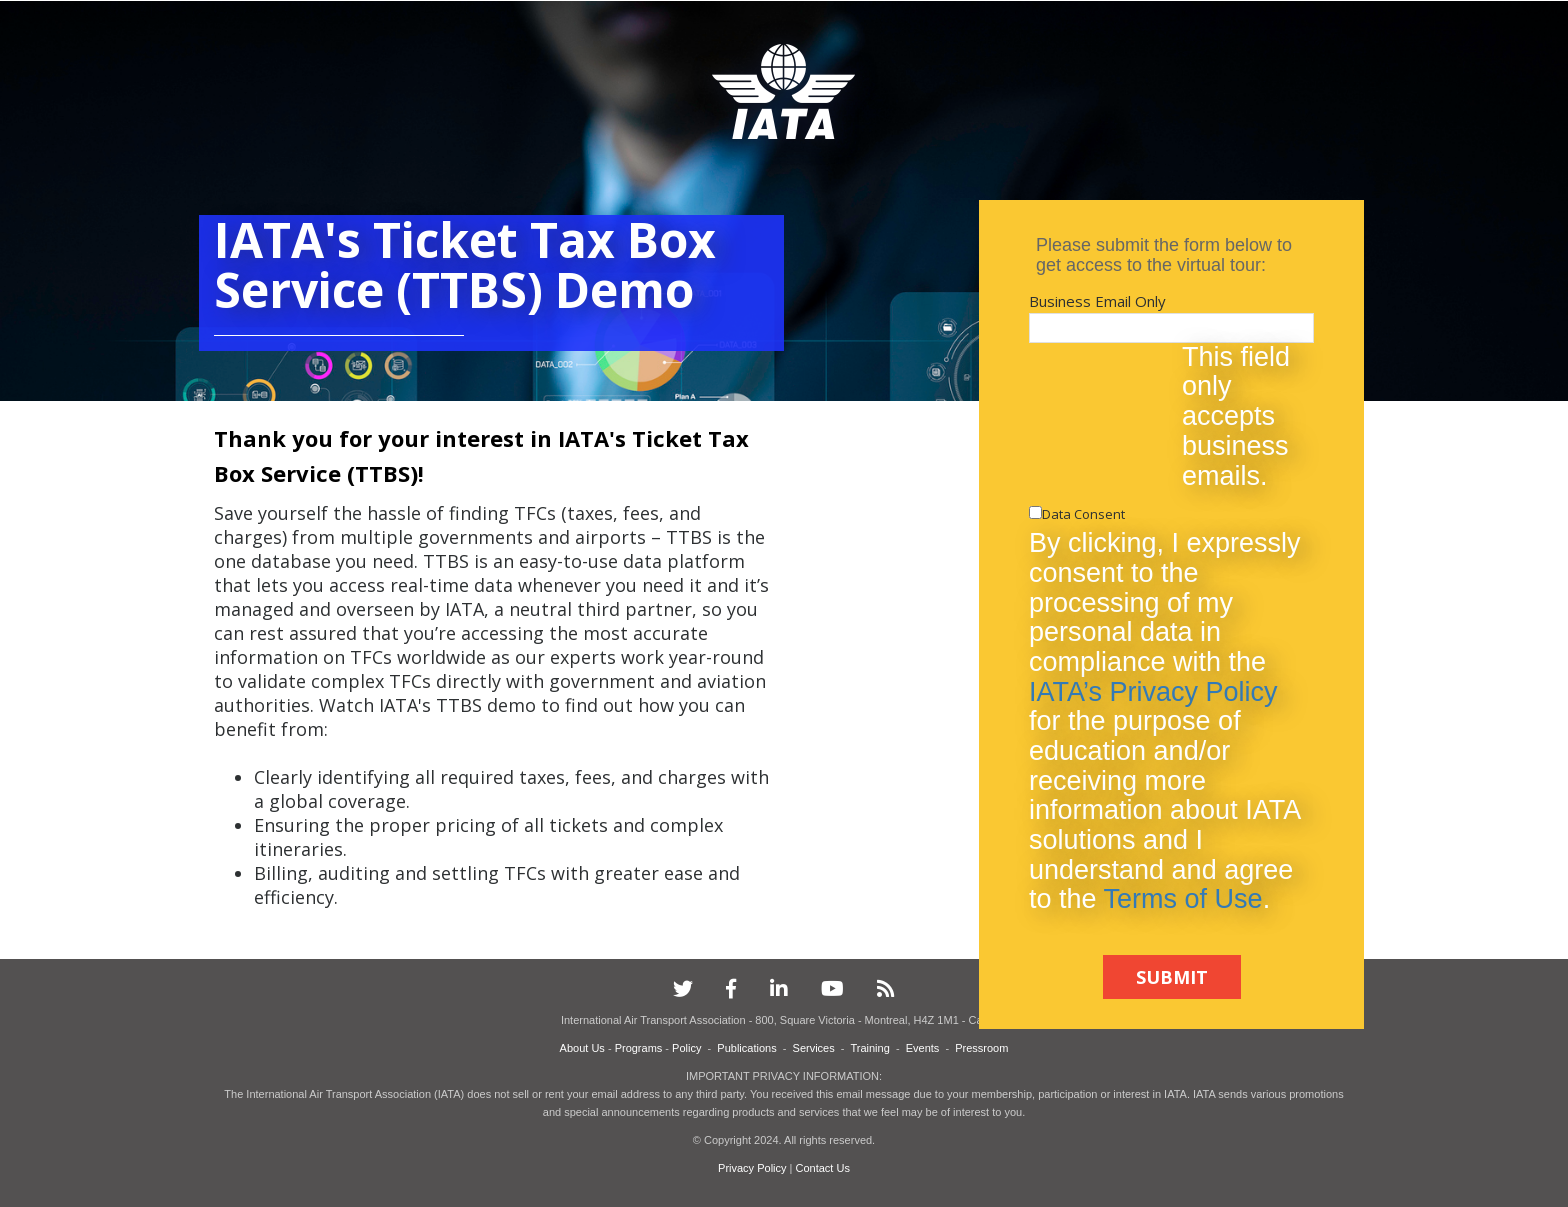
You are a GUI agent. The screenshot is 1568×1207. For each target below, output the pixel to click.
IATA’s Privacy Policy (1153, 692)
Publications (746, 1048)
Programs (639, 1048)
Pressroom (981, 1048)
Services (814, 1048)
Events (923, 1048)
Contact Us (823, 1168)
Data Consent (1083, 514)
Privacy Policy (754, 1168)
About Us (582, 1048)
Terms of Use (1183, 899)
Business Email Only (1097, 300)
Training (869, 1048)
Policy (686, 1048)
